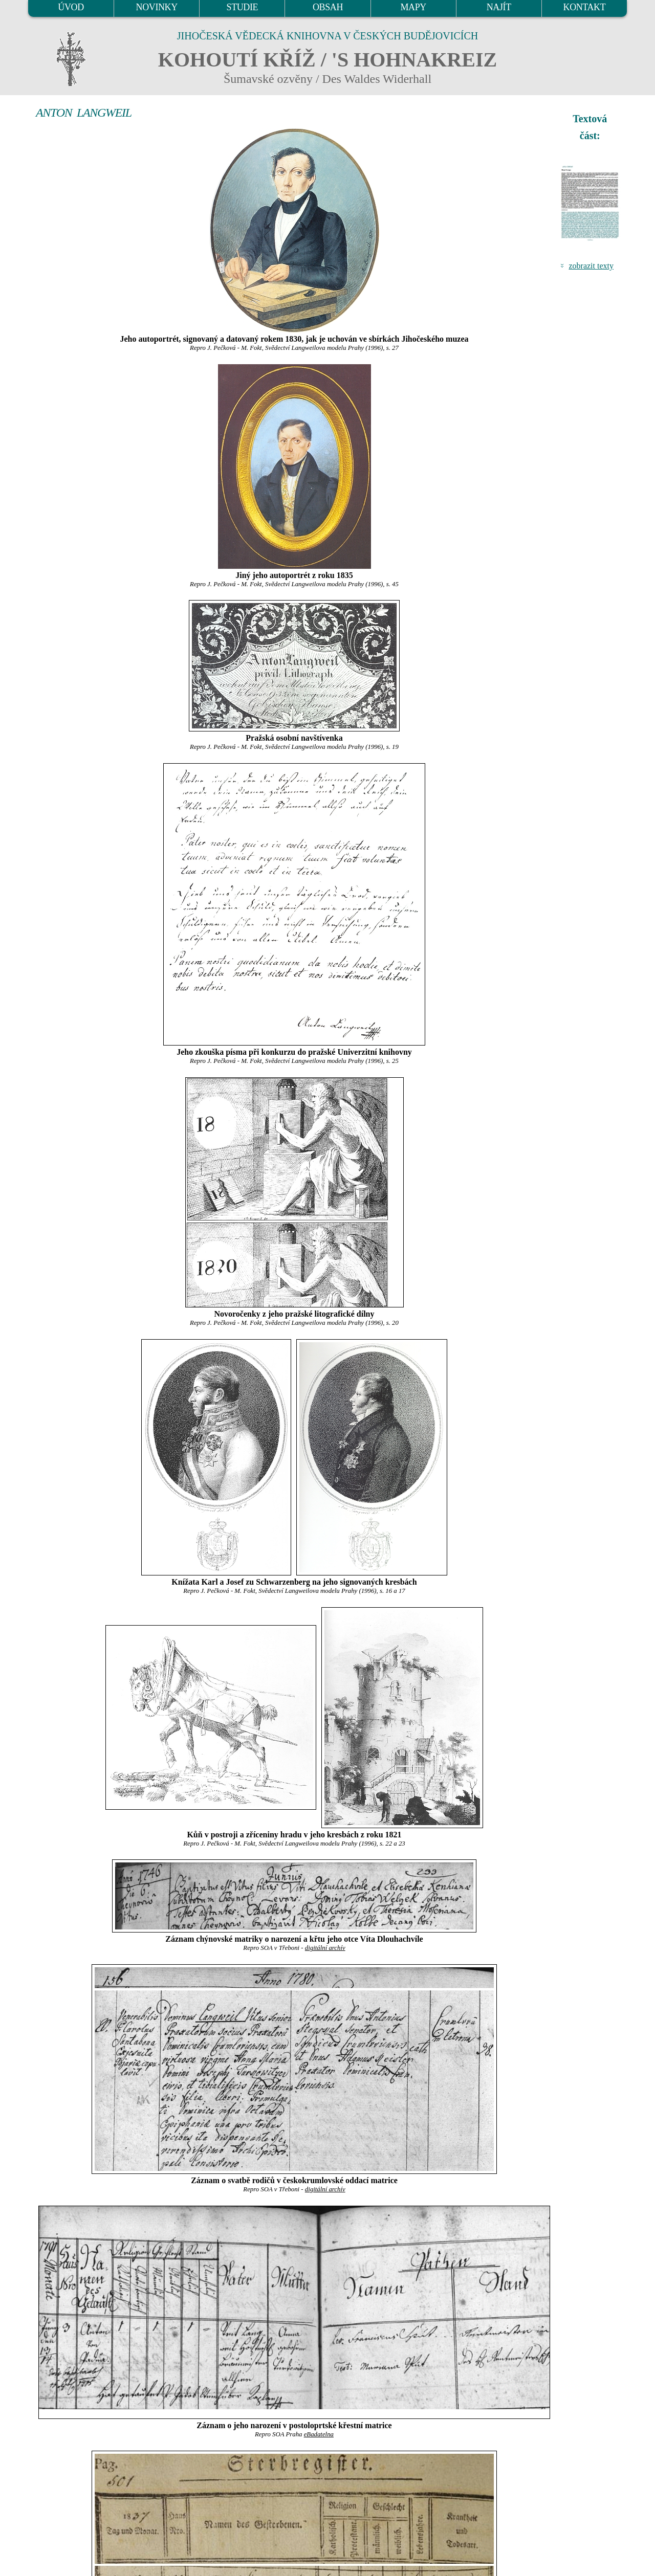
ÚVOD (70, 7)
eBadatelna (319, 2434)
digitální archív (325, 1947)
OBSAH (328, 7)
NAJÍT (499, 7)
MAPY (413, 7)
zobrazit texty (591, 265)
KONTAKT (584, 7)
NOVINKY (157, 7)
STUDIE (242, 7)
